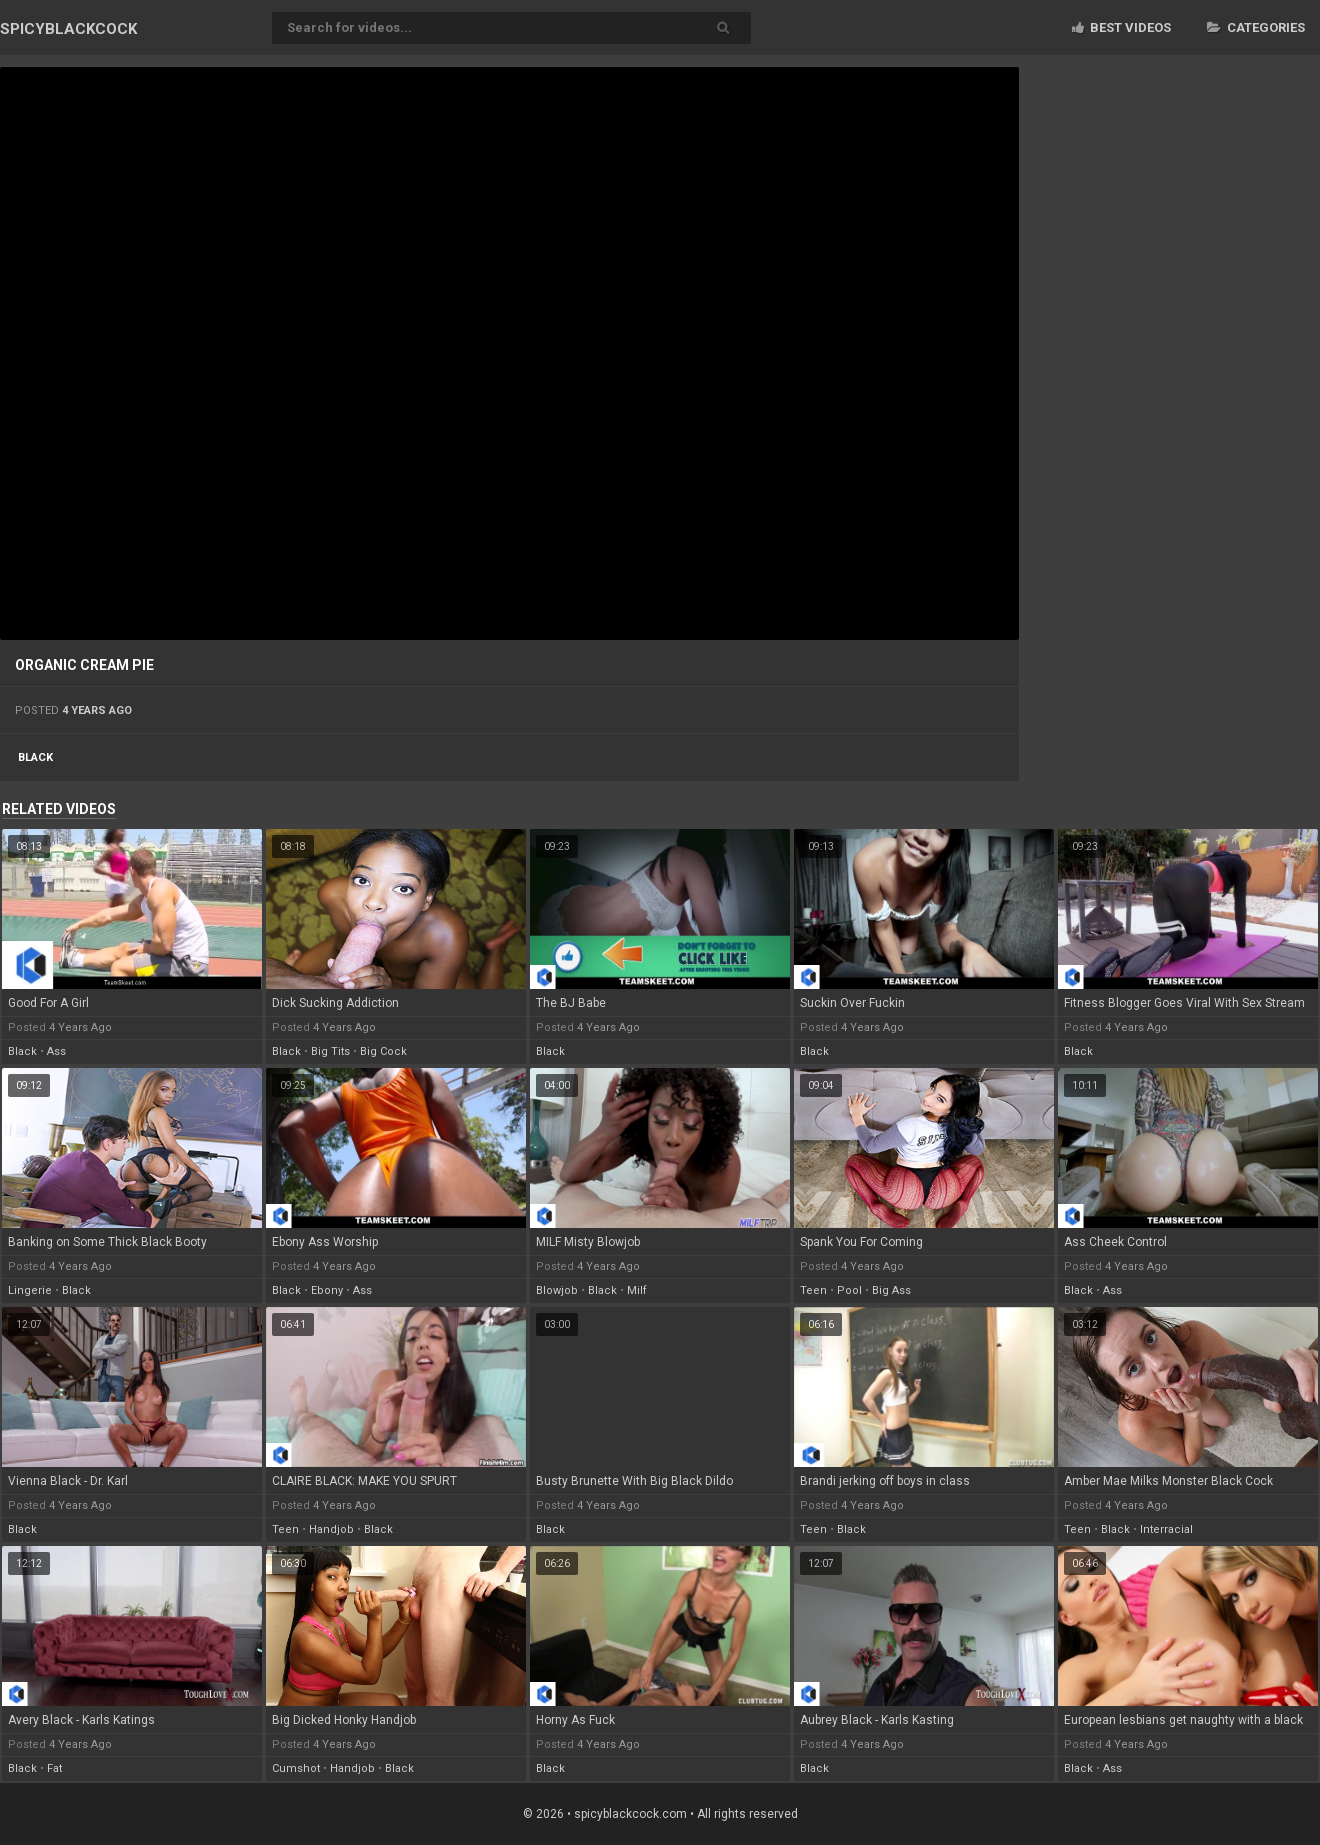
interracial (1166, 1529)
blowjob (557, 1290)
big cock (383, 1051)
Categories (1256, 27)
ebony (327, 1290)
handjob (331, 1529)
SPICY (68, 29)
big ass (891, 1290)
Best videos (1121, 27)
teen (813, 1290)
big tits (330, 1051)
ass (56, 1051)
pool (849, 1290)
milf (637, 1290)
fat (54, 1768)
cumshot (296, 1768)
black (35, 757)
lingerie (30, 1290)
